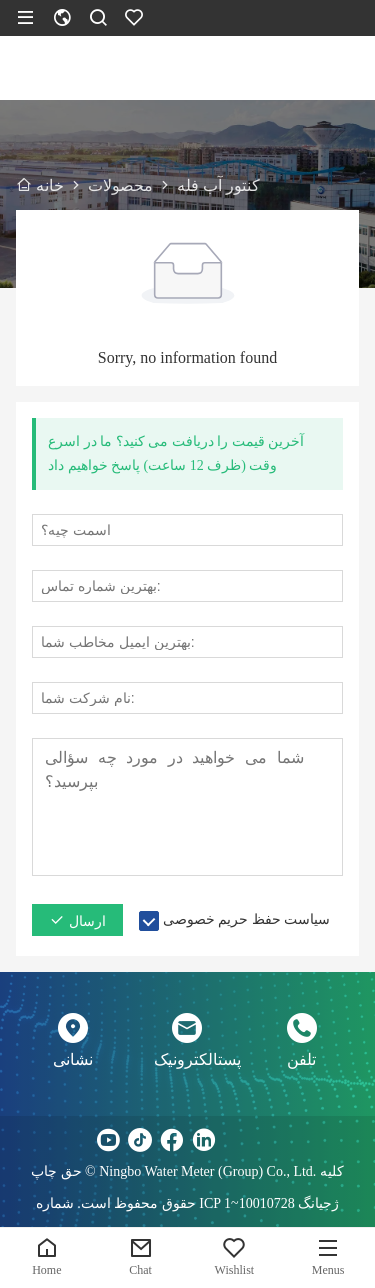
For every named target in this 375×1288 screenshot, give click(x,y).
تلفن (301, 1059)
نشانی (73, 1059)
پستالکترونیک (187, 1059)
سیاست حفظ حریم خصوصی (247, 919)
